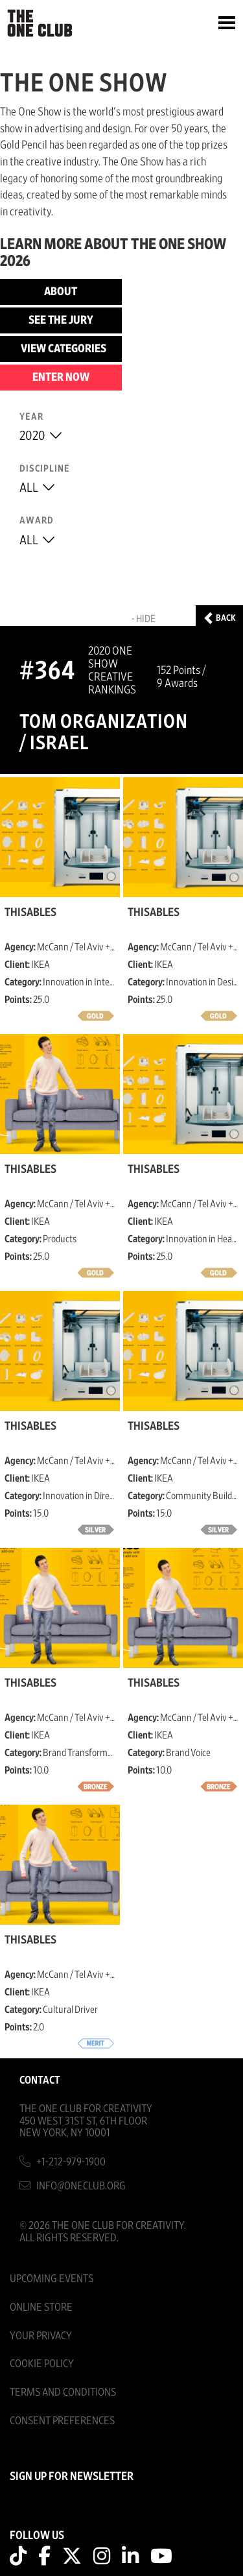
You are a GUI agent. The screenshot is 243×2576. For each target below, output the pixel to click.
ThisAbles (30, 913)
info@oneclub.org (81, 2185)
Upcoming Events (51, 2278)
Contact (39, 2080)
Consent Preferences (62, 2420)
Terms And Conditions (63, 2392)
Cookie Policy (42, 2363)
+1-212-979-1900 (71, 2161)
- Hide (144, 619)
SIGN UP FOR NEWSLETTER (71, 2477)
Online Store (41, 2307)
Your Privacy (41, 2335)
